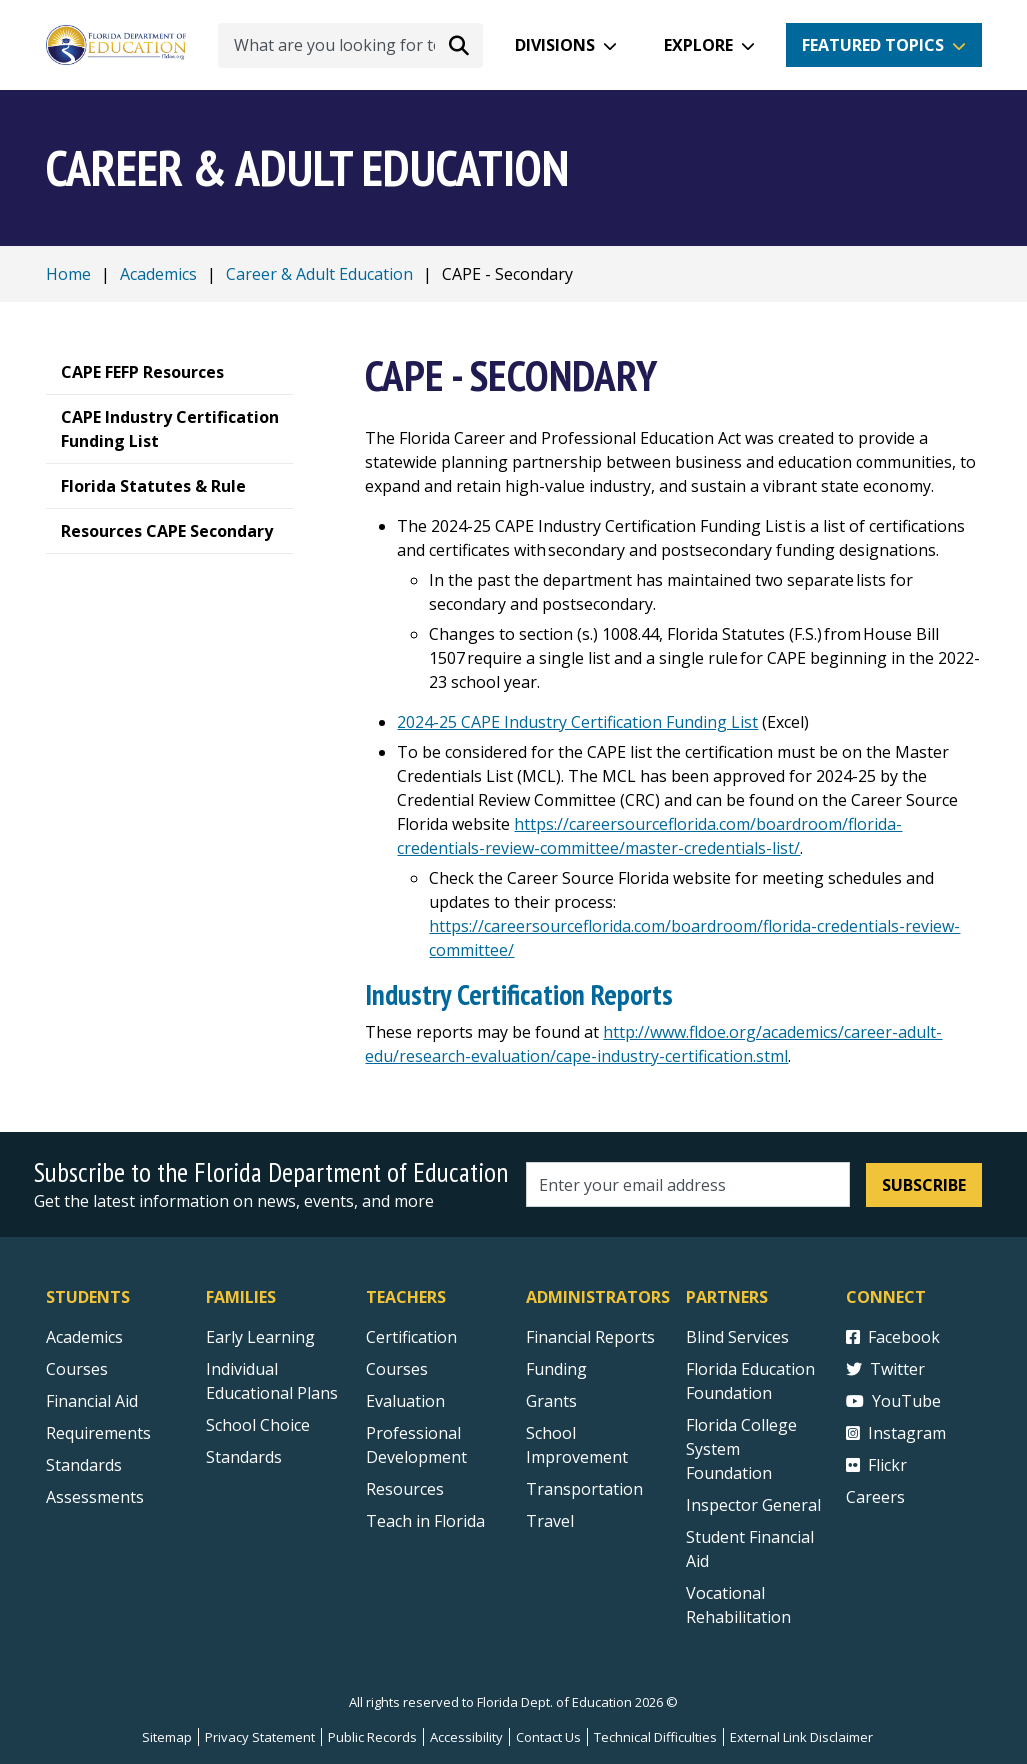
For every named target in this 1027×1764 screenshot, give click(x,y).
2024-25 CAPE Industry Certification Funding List (577, 722)
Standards (244, 1457)
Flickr (876, 1465)
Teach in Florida (425, 1521)
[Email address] (688, 1184)
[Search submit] (459, 45)
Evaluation (405, 1401)
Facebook (893, 1337)
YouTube (893, 1401)
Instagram (896, 1433)
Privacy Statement (260, 1737)
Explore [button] (698, 45)
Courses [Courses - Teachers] (397, 1369)
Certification (411, 1337)
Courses (77, 1369)
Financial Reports (590, 1337)
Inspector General (753, 1505)
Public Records (372, 1737)
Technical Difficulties (655, 1737)
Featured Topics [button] (873, 45)
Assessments (95, 1497)
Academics (158, 274)
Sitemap (167, 1737)
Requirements (98, 1433)
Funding (556, 1369)
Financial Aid (92, 1401)
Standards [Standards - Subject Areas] (84, 1465)
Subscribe (924, 1185)
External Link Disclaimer (801, 1737)
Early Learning (260, 1337)
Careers (875, 1497)
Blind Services (737, 1337)
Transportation (584, 1489)
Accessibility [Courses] (466, 1737)
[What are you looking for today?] (350, 45)
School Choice (258, 1425)
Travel (550, 1521)
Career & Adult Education (319, 274)
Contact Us (548, 1737)
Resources (405, 1489)
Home (68, 274)
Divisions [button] (555, 45)
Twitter (885, 1369)
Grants (551, 1401)
